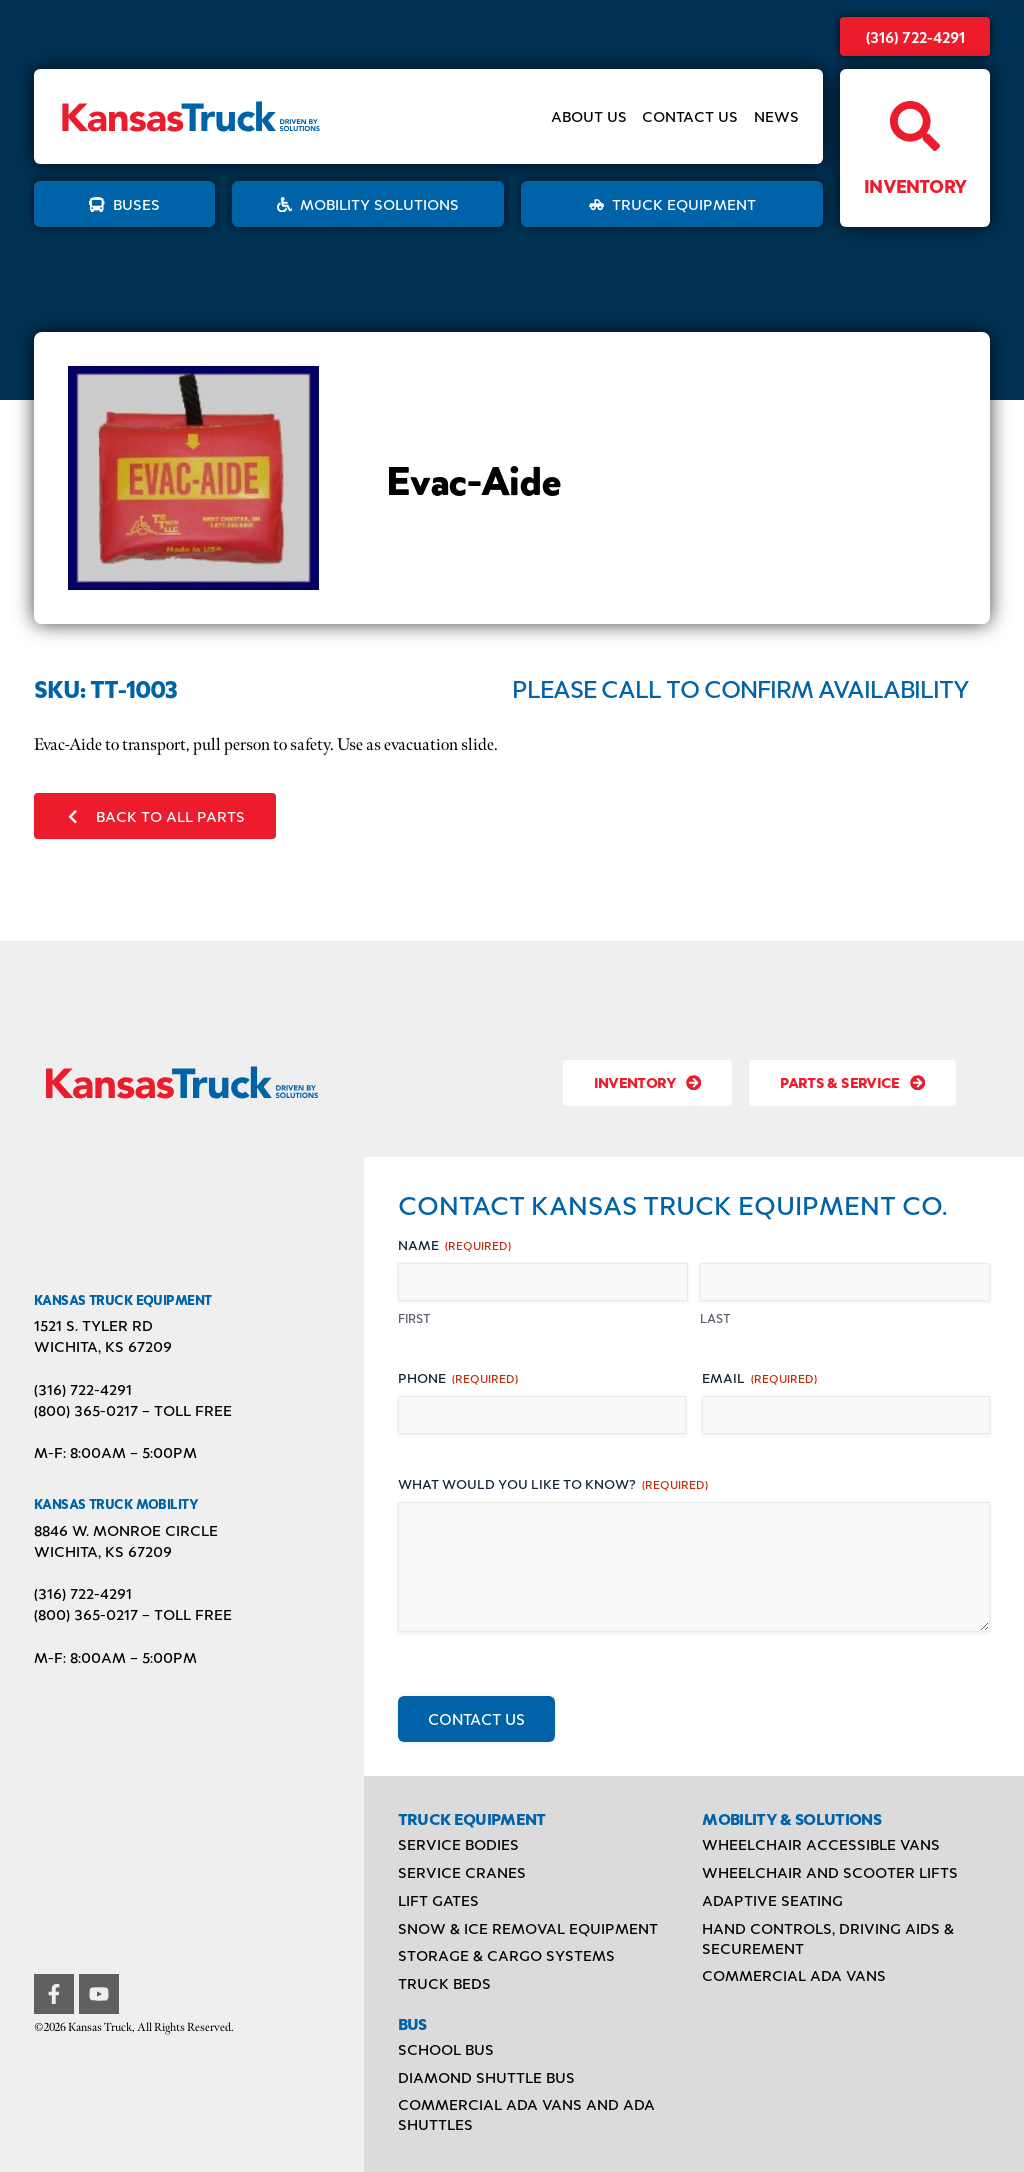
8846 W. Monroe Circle (126, 1530)
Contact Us (690, 116)
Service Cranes (462, 1872)
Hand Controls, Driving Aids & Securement (828, 1938)
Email (759, 1377)
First (414, 1318)
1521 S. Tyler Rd (93, 1325)
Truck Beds (444, 1983)
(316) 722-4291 (915, 36)
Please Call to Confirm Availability (740, 688)
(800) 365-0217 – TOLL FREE (133, 1410)
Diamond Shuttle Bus (486, 2077)
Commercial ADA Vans (794, 1975)
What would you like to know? (553, 1483)
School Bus (446, 2049)
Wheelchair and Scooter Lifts (830, 1872)
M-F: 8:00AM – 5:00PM (115, 1452)
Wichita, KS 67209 (103, 1346)
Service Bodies (458, 1844)
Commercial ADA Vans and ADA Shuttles (526, 2114)
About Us (589, 116)
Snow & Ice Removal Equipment (528, 1928)
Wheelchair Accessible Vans (821, 1844)
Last (715, 1318)
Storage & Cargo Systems (506, 1955)
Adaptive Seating (772, 1900)
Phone (458, 1377)
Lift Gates (438, 1900)
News (776, 116)
